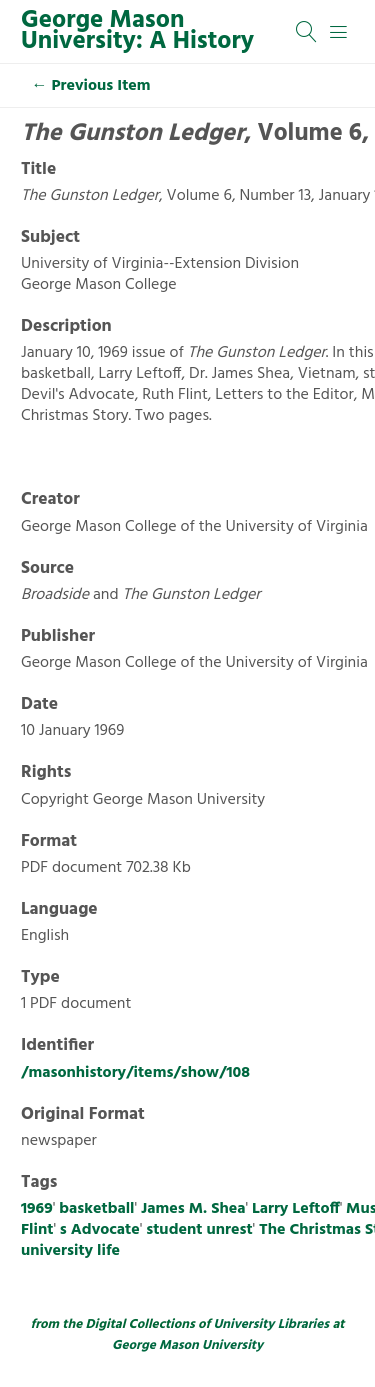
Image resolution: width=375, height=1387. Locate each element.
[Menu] (339, 32)
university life (70, 1251)
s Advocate (100, 1230)
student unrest (199, 1230)
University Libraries (271, 1324)
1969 (37, 1209)
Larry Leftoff (296, 1209)
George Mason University (187, 1345)
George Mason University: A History (137, 31)
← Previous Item (91, 86)
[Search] (307, 32)
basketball (96, 1209)
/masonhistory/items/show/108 (135, 1073)
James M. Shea (193, 1209)
